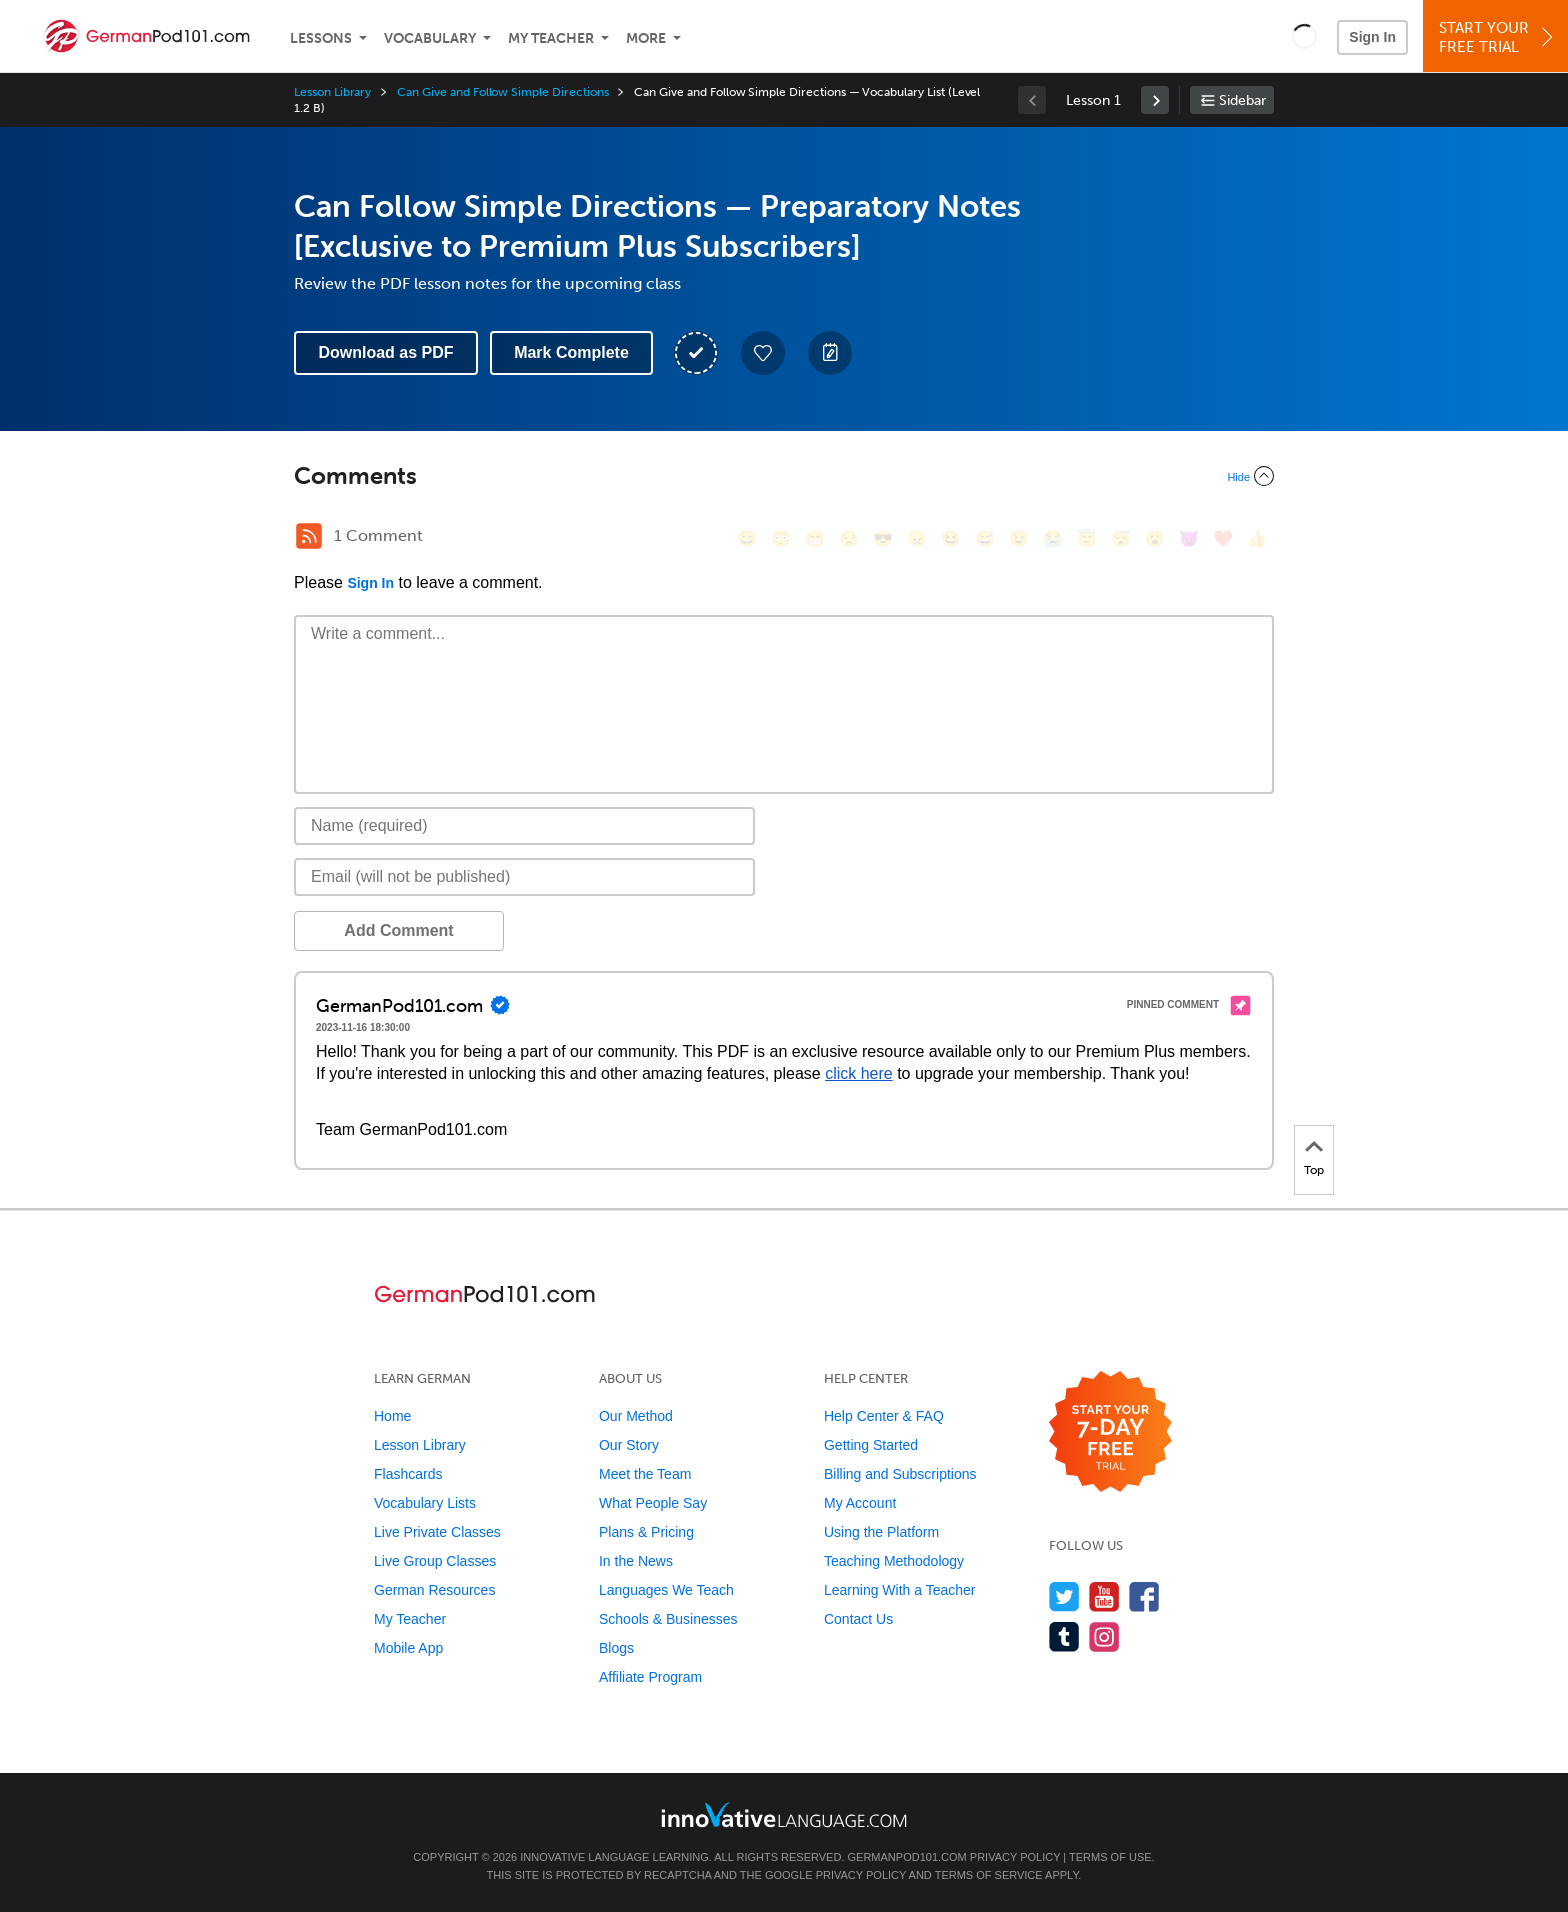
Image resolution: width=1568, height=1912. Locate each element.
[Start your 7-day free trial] (1110, 1432)
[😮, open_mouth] (1155, 538)
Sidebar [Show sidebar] (1242, 100)
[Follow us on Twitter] (1064, 1596)
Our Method (636, 1416)
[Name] (524, 826)
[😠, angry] (917, 538)
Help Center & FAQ (884, 1416)
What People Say (653, 1503)
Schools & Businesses (668, 1619)
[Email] (524, 877)
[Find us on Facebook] (1144, 1596)
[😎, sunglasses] (883, 538)
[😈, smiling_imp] (1189, 538)
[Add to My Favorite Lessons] (763, 353)
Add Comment (398, 930)
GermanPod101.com (907, 1857)
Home (392, 1416)
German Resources (434, 1590)
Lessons (321, 38)
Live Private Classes (437, 1532)
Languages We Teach (666, 1590)
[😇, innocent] (1087, 538)
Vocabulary (430, 38)
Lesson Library (332, 92)
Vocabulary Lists (425, 1503)
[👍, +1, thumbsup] (1257, 538)
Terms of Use (1110, 1857)
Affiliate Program (650, 1677)
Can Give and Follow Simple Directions (502, 92)
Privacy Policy (1015, 1857)
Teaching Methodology (894, 1561)
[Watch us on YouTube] (1104, 1596)
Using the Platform (881, 1532)
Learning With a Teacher (900, 1590)
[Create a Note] (830, 353)
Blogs (616, 1648)
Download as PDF (385, 352)
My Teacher (551, 38)
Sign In (1372, 37)
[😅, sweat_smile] (985, 538)
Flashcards (408, 1474)
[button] (1304, 36)
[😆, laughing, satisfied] (951, 538)
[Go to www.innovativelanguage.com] (784, 1814)
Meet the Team (645, 1474)
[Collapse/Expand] (784, 476)
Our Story (629, 1445)
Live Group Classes (435, 1561)
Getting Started (871, 1445)
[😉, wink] (1019, 538)
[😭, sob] (1053, 538)
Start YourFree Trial (1498, 37)
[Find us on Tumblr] (1064, 1636)
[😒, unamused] (849, 538)
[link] (1155, 100)
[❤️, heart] (1223, 538)
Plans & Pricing (646, 1532)
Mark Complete (571, 352)
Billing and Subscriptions (900, 1474)
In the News (636, 1561)
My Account (860, 1503)
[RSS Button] (309, 536)
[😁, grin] (815, 538)
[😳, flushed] (781, 538)
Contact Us (858, 1619)
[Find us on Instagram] (1104, 1636)
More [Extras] (646, 38)
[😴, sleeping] (1121, 538)
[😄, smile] (747, 538)
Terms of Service (989, 1875)
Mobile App (408, 1648)
